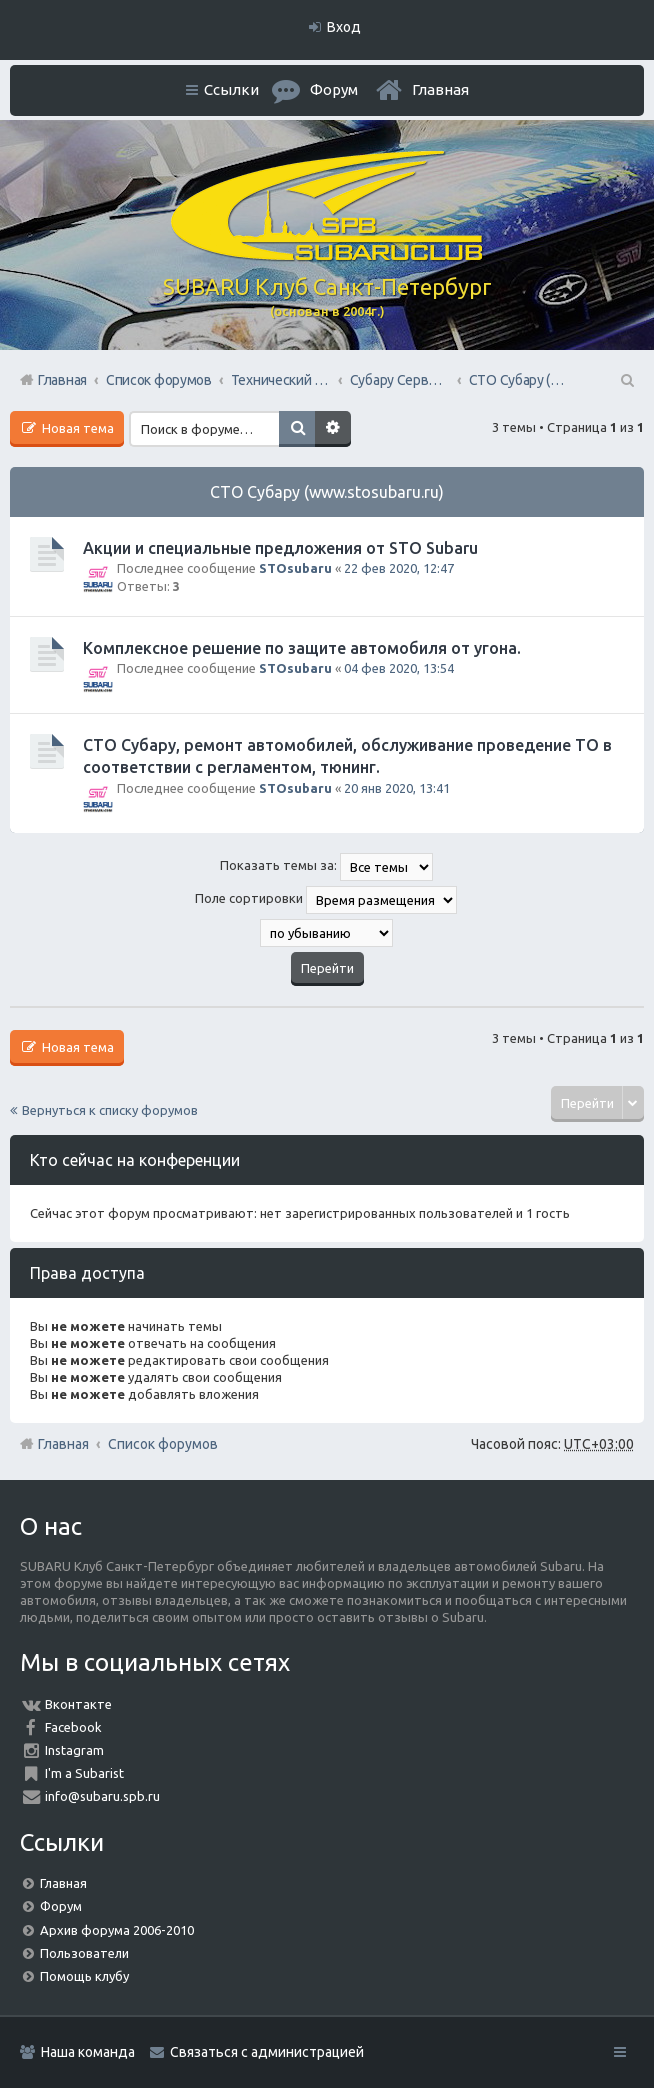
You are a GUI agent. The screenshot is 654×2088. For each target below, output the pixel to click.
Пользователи (84, 1953)
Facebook (73, 1727)
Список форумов (163, 1444)
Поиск (297, 429)
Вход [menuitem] (344, 27)
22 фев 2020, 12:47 (399, 568)
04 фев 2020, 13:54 (399, 668)
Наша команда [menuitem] (88, 2052)
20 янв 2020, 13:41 (397, 788)
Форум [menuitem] (334, 89)
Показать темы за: (326, 867)
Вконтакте (78, 1704)
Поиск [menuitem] (626, 380)
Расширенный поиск (333, 429)
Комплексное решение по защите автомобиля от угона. (302, 648)
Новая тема (76, 428)
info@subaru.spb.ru (102, 1796)
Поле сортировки (326, 900)
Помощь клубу (84, 1976)
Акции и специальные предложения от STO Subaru (280, 548)
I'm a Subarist (84, 1773)
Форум (61, 1906)
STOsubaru (295, 568)
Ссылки (231, 89)
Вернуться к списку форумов (110, 1110)
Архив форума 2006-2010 (117, 1930)
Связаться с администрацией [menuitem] (267, 2052)
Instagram (74, 1750)
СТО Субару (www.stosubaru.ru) (327, 492)
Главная (440, 89)
